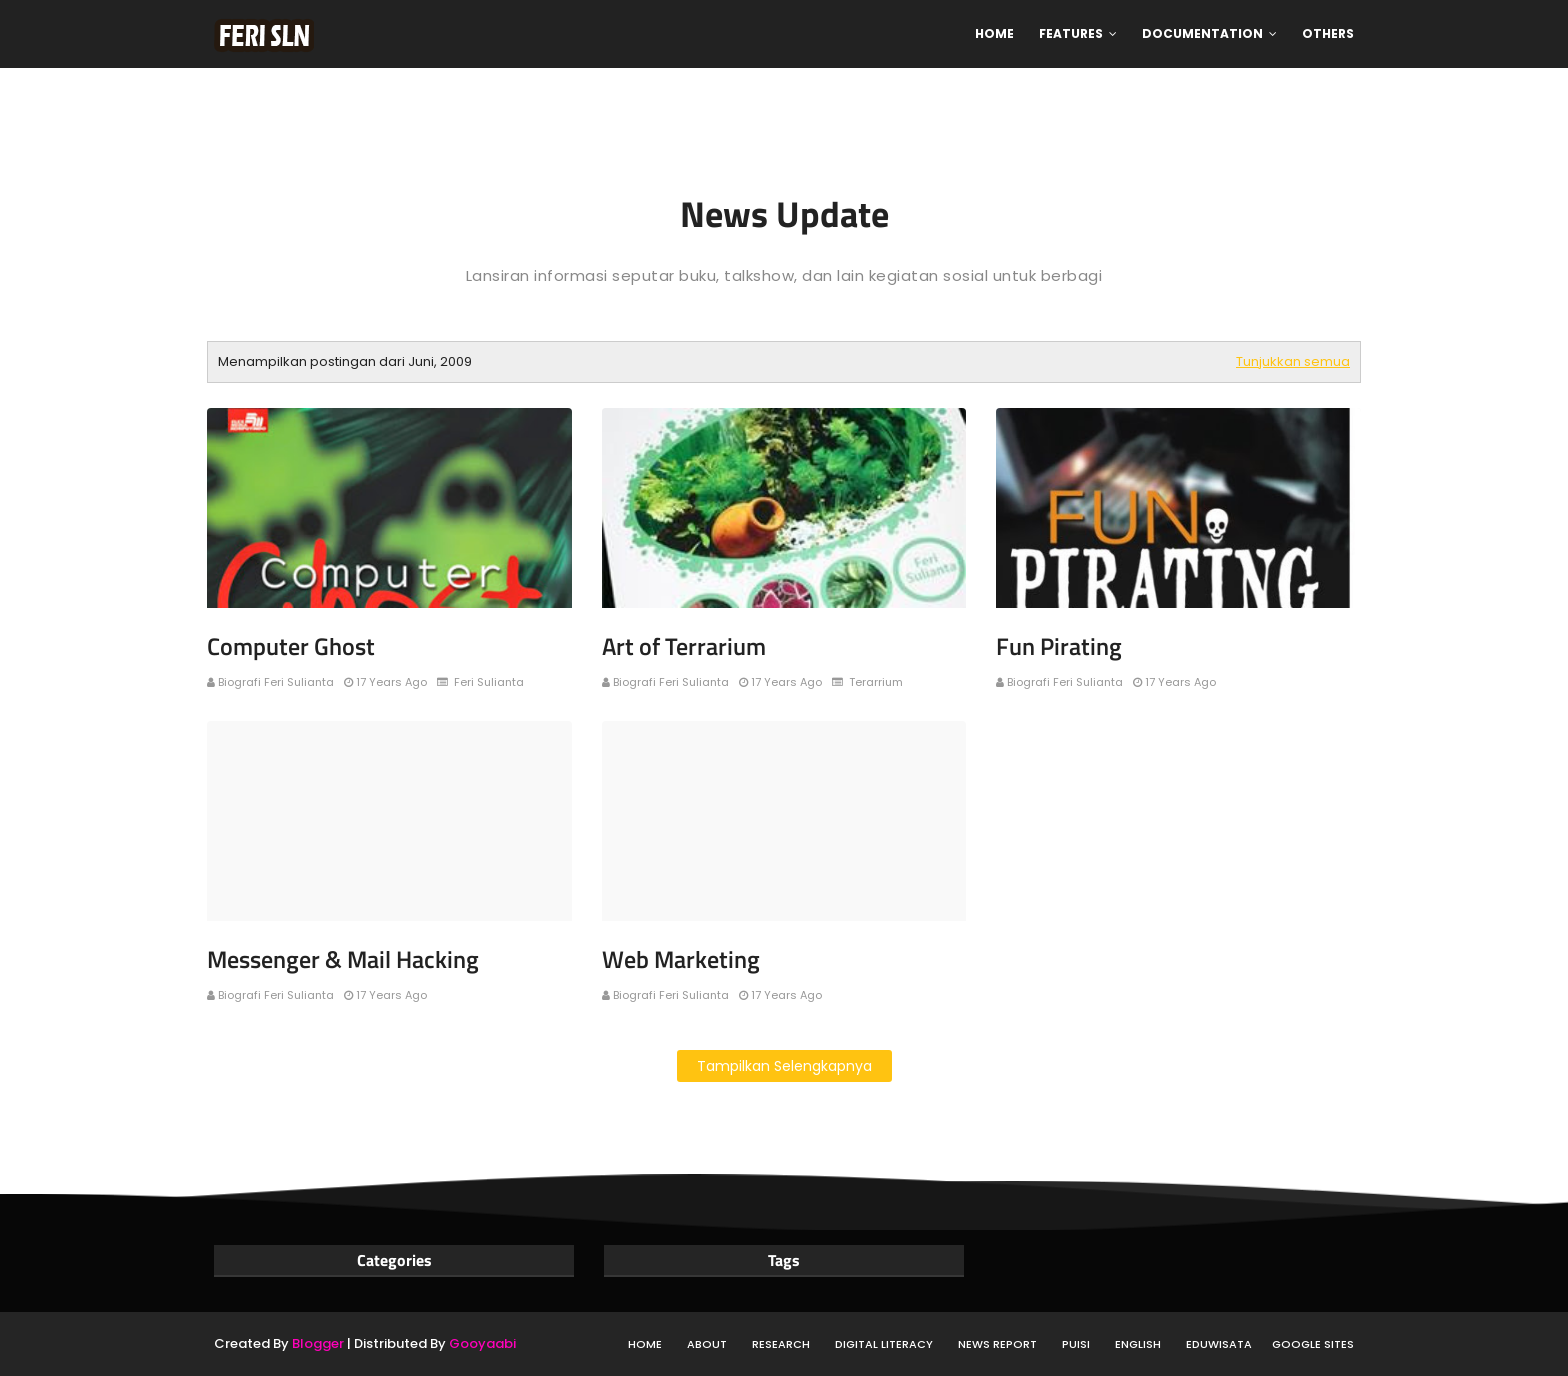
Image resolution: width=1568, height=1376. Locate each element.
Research (781, 1344)
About (707, 1344)
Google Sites (1313, 1344)
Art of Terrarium (684, 646)
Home (645, 1344)
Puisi (1076, 1344)
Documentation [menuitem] (1202, 33)
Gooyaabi (482, 1343)
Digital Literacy (884, 1344)
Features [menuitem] (1071, 33)
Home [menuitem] (994, 33)
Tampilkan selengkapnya (784, 1066)
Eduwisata (1219, 1344)
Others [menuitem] (1328, 33)
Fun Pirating (1059, 646)
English (1138, 1344)
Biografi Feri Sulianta (276, 682)
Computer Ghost (291, 646)
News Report (997, 1344)
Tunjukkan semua (1293, 361)
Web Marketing (681, 959)
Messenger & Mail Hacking (343, 959)
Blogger (318, 1343)
